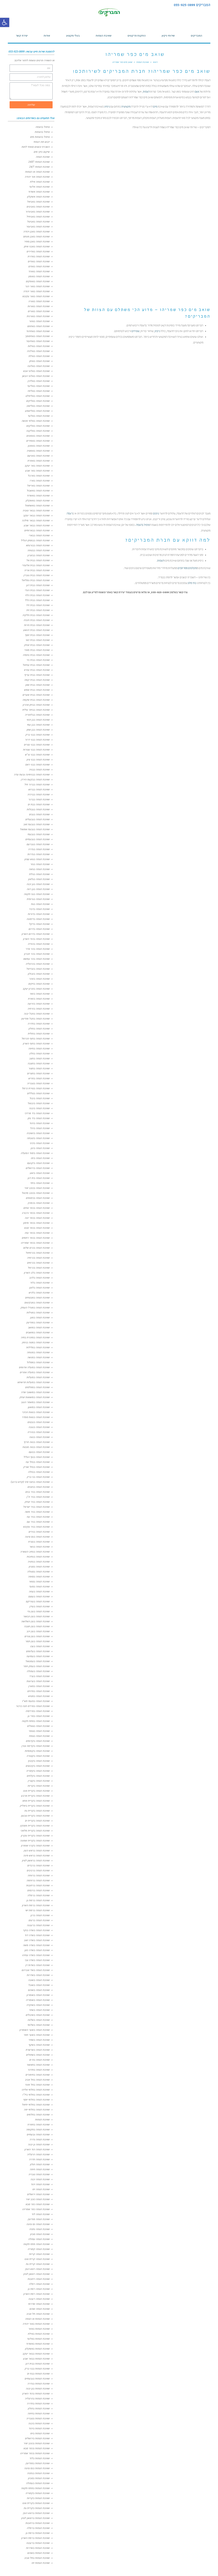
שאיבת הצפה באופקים (38, 281)
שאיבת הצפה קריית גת (38, 2264)
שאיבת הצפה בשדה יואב (37, 1940)
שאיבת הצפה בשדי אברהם (35, 1970)
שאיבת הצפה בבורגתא (38, 545)
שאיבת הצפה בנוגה (39, 1437)
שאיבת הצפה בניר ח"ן (38, 1496)
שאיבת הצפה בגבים (39, 814)
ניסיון (107, 107)
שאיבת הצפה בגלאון (39, 879)
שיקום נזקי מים (42, 151)
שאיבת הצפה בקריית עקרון (35, 1835)
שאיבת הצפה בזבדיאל (38, 968)
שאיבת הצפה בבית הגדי (37, 590)
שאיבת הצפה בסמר (39, 1581)
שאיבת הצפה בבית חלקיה (36, 615)
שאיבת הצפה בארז (40, 480)
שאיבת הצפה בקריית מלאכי (35, 1830)
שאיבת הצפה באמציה (38, 450)
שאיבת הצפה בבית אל (38, 560)
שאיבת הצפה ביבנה (39, 1108)
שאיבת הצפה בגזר (40, 864)
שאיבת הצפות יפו (40, 2562)
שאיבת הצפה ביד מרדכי (37, 1113)
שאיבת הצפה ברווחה (39, 1875)
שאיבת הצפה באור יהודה (36, 291)
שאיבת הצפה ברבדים (38, 1865)
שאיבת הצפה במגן (40, 1317)
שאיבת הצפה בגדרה (39, 849)
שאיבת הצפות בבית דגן (37, 2363)
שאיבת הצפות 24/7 (39, 166)
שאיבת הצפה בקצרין (39, 1780)
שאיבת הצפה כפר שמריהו (36, 2209)
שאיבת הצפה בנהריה (38, 1432)
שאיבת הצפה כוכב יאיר (38, 2199)
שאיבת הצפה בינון (40, 1148)
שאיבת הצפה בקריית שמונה (35, 1840)
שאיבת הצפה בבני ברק (37, 734)
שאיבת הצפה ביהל (40, 1128)
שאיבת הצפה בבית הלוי (37, 595)
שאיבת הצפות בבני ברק (37, 2368)
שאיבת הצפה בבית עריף (37, 674)
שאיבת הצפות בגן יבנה (38, 2388)
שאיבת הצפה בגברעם (38, 844)
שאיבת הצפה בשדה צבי (37, 1960)
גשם (197, 92)
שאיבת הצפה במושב (39, 1327)
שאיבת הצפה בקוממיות (37, 1750)
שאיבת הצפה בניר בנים (37, 1491)
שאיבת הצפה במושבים (38, 1332)
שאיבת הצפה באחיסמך (37, 336)
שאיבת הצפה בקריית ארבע (35, 1795)
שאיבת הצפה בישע (40, 1173)
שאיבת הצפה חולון (40, 2164)
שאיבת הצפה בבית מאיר (37, 649)
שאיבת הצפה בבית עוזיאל (36, 664)
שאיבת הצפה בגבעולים (37, 819)
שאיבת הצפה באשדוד (38, 495)
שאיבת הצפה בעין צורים (37, 1636)
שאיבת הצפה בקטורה (38, 1755)
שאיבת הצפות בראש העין (36, 2513)
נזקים (156, 513)
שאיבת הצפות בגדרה (38, 2383)
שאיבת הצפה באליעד (38, 385)
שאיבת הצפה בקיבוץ (39, 1760)
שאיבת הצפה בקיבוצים (38, 1765)
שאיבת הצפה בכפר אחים (36, 1207)
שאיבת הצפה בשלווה (38, 2019)
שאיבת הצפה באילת (39, 356)
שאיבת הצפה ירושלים (38, 2194)
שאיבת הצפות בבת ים (38, 2373)
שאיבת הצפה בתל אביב (37, 2079)
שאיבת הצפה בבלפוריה (37, 714)
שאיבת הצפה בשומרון (38, 1995)
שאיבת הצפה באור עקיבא (36, 296)
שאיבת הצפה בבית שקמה (36, 699)
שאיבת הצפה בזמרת (39, 998)
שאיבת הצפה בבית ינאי (38, 640)
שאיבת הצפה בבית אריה (37, 570)
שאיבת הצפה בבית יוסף (37, 635)
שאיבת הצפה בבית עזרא (37, 669)
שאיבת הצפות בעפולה (38, 2483)
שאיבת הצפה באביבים (38, 206)
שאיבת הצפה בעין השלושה (35, 1621)
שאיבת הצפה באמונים (38, 435)
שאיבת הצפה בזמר (39, 993)
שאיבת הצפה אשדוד (39, 191)
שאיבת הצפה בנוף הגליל (36, 1457)
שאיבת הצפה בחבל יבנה (37, 1013)
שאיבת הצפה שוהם (39, 2308)
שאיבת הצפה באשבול (38, 490)
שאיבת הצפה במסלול (38, 1362)
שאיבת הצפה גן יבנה (39, 2144)
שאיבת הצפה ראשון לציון (36, 2273)
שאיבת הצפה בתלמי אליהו (36, 2089)
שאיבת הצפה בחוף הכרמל (35, 1038)
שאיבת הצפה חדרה (39, 2159)
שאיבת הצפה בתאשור (38, 2064)
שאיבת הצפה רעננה (39, 2298)
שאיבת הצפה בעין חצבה (37, 1626)
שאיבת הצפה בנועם (39, 1452)
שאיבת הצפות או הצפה (37, 2318)
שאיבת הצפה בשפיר (39, 2039)
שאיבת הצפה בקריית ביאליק (35, 1805)
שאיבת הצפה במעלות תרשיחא (33, 1382)
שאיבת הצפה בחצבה (39, 1063)
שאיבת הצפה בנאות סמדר (36, 1417)
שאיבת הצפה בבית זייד (38, 605)
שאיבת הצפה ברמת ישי (37, 1910)
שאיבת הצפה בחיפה (39, 1048)
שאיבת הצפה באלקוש (38, 425)
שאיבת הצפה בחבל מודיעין (35, 1018)
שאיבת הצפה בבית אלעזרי (36, 565)
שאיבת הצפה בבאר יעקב (36, 515)
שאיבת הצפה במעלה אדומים (34, 1367)
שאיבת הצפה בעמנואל (37, 1661)
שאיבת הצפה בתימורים (37, 2074)
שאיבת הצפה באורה (39, 301)
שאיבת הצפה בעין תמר (37, 1641)
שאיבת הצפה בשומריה (38, 1999)
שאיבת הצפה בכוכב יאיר (37, 1188)
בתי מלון (192, 583)
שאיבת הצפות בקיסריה (37, 2493)
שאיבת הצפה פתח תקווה (36, 2244)
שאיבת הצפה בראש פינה (36, 1855)
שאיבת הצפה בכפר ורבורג (36, 1212)
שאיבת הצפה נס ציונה (38, 2224)
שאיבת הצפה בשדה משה (36, 1945)
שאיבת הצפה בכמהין (39, 1202)
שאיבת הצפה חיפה (40, 2169)
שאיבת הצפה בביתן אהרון (36, 704)
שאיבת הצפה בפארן (39, 1686)
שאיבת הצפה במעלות (38, 1377)
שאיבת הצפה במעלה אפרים (35, 1372)
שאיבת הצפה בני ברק (38, 1476)
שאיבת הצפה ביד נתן (39, 1118)
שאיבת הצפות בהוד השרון (36, 2393)
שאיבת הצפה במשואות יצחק (34, 1397)
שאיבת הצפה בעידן (39, 1606)
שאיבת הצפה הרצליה (38, 2154)
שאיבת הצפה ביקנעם (38, 1163)
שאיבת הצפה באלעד (39, 415)
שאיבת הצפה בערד (39, 1676)
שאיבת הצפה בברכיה (38, 794)
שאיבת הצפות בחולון (39, 2408)
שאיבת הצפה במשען (39, 1407)
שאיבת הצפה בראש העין (37, 1850)
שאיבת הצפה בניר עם (38, 1521)
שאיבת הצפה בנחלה (39, 1471)
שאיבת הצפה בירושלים (38, 1168)
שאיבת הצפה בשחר (39, 2009)
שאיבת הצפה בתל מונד (37, 2084)
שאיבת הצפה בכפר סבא (37, 1227)
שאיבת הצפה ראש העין (37, 2268)
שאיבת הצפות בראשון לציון (35, 2518)
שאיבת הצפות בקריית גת (37, 2508)
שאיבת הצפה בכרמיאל (38, 1252)
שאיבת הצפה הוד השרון (37, 2149)
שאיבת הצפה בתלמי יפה (37, 2109)
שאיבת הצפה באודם (39, 266)
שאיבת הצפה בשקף (39, 2044)
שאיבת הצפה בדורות (39, 914)
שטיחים (135, 331)
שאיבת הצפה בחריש (39, 1078)
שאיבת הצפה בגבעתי (38, 834)
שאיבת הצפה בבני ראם (37, 764)
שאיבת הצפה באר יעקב (37, 465)
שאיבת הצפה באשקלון (38, 500)
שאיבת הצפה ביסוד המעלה (35, 1153)
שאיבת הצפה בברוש (39, 789)
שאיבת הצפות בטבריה (38, 2418)
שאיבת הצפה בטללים (38, 1093)
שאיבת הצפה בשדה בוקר (36, 1930)
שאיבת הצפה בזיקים (39, 983)
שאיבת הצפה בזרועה (38, 1003)
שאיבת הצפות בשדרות (38, 2547)
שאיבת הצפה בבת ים (39, 804)
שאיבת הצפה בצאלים (38, 1726)
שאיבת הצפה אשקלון (38, 196)
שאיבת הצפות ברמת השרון (35, 2538)
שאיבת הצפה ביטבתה (38, 1138)
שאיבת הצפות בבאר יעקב (36, 2353)
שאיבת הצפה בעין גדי (38, 1611)
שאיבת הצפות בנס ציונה (37, 2468)
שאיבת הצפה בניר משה (37, 1511)
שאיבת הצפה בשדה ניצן (37, 1950)
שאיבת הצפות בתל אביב (37, 2557)
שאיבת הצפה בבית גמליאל (35, 580)
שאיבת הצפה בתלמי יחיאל (36, 2104)
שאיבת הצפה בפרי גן (39, 1716)
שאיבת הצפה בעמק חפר (36, 1666)
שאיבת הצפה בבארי (39, 535)
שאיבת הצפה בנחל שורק (36, 1466)
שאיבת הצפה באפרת (38, 460)
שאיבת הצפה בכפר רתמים (36, 1237)
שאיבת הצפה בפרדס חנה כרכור (33, 1706)
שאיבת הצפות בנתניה (38, 2473)
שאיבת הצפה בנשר (39, 1546)
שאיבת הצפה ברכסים (38, 1890)
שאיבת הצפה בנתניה (39, 1561)
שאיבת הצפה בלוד (40, 1282)
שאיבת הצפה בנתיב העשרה (35, 1551)
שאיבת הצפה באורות (39, 306)
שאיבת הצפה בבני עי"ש (37, 754)
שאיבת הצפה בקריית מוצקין (35, 1825)
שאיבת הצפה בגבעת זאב (36, 824)
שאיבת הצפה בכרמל (39, 1267)
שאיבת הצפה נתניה (39, 2229)
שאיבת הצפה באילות (39, 346)
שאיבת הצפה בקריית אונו (36, 1790)
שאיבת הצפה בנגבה (39, 1427)
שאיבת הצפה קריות (39, 2254)
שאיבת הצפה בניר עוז (38, 1516)
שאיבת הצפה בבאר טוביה (36, 510)
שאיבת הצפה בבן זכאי (38, 719)
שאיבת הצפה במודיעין (38, 1322)
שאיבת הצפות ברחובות (37, 2523)
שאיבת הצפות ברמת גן (38, 2533)
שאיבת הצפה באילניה (38, 351)
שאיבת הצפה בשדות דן (37, 1965)
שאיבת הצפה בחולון (39, 1028)
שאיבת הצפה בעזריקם (38, 1601)
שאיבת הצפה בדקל (39, 923)
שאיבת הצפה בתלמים (38, 2114)
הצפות (146, 92)
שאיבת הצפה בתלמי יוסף (36, 2099)
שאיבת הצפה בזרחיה (39, 1008)
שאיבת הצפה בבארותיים (37, 530)
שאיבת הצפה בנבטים (38, 1422)
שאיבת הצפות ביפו (40, 2433)
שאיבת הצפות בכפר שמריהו (35, 2453)
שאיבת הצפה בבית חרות (37, 625)
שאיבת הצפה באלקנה (38, 430)
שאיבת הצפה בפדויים (38, 1691)
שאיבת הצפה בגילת (39, 874)
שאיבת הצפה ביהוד (39, 1123)
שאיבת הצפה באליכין (39, 380)
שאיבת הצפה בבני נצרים (37, 744)
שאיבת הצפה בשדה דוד (37, 1935)
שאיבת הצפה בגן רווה (38, 889)
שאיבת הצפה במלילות (38, 1347)
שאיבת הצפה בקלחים (38, 1775)
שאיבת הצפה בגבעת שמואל (35, 829)
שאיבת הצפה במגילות (38, 1312)
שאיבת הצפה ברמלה (38, 1895)
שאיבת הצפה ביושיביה (38, 1133)
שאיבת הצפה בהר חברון (37, 953)
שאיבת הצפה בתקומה (38, 2129)
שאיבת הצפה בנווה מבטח (36, 1447)
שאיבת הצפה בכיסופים (38, 1197)
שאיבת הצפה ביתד (40, 1183)
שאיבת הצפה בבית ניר (38, 659)
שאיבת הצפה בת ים (39, 2059)
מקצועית (125, 107)
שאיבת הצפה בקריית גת (37, 1810)
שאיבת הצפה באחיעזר (38, 341)
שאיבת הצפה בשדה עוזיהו (36, 1955)
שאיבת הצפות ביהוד (39, 2428)
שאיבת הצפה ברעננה (38, 1925)
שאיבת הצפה (43, 156)
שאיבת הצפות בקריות (38, 2498)
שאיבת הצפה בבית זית (38, 610)
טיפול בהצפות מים (40, 136)
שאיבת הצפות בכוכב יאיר (36, 2443)
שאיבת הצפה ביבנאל (39, 1103)
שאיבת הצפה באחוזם (38, 326)
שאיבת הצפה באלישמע (37, 410)
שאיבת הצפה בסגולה (38, 1571)
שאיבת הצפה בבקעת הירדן (35, 779)
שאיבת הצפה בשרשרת (38, 2049)
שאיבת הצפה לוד (40, 2214)
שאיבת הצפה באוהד (39, 271)
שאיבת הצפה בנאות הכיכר (36, 1412)
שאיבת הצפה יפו (41, 2189)
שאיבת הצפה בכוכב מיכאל (36, 1192)
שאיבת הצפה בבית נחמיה (36, 654)
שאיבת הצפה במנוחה (38, 1352)
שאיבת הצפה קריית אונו (37, 2259)
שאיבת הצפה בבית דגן (38, 585)
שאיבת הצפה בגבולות (38, 809)
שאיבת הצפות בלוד (39, 2458)
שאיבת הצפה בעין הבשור (36, 1616)
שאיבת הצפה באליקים (38, 400)
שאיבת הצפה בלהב (39, 1277)
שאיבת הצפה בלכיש (39, 1292)
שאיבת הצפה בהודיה (39, 943)
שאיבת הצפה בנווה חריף (37, 1442)
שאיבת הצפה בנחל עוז (38, 1461)
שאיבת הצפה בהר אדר (37, 948)
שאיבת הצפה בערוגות (38, 1681)
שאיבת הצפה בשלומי (38, 2024)
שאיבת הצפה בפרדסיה (37, 1711)
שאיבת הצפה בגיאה (39, 869)
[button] (4, 22)
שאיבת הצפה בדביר (39, 909)
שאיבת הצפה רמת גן (39, 2288)
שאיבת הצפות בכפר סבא (36, 2448)
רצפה (69, 513)
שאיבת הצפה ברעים (39, 1920)
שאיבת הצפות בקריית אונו (36, 2503)
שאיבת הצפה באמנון (39, 445)
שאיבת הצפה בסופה (39, 1576)
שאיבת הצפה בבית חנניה (36, 620)
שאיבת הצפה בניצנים (38, 1486)
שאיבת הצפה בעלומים (38, 1651)
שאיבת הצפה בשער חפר (36, 2034)
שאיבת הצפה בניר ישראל (36, 1506)
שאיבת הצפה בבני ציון (38, 759)
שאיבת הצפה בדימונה (38, 918)
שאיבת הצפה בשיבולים (38, 2014)
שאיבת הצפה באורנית (38, 316)
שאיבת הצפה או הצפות (37, 171)
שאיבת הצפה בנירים (39, 1531)
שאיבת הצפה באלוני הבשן (36, 376)
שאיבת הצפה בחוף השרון (36, 1043)
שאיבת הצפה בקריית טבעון (35, 1815)
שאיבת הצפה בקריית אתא (36, 1800)
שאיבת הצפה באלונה (38, 366)
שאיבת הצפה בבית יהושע (36, 630)
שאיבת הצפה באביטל (38, 221)
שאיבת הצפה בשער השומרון (34, 2029)
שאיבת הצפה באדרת (39, 256)
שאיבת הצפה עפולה (39, 2239)
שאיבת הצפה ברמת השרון (36, 1905)
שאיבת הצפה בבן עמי (38, 724)
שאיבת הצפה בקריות (39, 1785)
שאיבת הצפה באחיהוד (38, 331)
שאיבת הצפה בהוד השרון (36, 938)
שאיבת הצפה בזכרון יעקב (36, 988)
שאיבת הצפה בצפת (39, 1735)
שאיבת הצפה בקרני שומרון (35, 1845)
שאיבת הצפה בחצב (39, 1058)
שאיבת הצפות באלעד (38, 2338)
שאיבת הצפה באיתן (39, 361)
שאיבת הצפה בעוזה (39, 1591)
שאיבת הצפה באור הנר (37, 286)
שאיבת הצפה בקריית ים (37, 1820)
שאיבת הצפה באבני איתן (37, 246)
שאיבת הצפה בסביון (39, 1566)
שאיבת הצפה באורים (39, 311)
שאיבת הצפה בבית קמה (37, 679)
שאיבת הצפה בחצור (39, 1068)
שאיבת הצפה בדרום (39, 928)
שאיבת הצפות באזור (39, 2328)
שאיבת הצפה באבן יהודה (36, 231)
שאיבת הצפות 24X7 (39, 161)
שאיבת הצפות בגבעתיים (37, 2378)
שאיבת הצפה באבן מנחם (36, 236)
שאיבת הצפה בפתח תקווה (36, 1721)
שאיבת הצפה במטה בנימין (36, 1342)
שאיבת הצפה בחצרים (38, 1073)
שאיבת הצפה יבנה (40, 2179)
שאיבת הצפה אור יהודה (37, 176)
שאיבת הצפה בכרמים (38, 1262)
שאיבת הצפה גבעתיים (38, 2134)
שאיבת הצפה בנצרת (39, 1541)
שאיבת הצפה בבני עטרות (36, 749)
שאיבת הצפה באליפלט (37, 395)
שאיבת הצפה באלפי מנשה (35, 420)
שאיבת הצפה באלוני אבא (36, 371)
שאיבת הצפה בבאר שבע (37, 525)
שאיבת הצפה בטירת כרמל (36, 1088)
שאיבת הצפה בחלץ (39, 1053)
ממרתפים (183, 568)
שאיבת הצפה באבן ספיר (37, 241)
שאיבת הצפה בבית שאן (37, 684)
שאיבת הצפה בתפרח (38, 2124)
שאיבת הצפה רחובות (39, 2278)
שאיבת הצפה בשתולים (38, 2054)
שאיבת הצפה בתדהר (39, 2069)
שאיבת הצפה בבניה (39, 769)
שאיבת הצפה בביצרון (38, 555)
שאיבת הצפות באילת (39, 2333)
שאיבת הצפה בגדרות (38, 854)
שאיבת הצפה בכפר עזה (37, 1232)
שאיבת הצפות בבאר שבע (36, 2358)
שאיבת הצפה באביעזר (38, 226)
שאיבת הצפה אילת (40, 181)
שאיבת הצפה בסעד (39, 1586)
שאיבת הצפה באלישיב (38, 405)
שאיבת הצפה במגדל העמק (35, 1307)
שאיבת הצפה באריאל (38, 485)
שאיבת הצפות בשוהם (38, 2552)
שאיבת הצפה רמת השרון (36, 2293)
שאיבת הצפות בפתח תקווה (35, 2488)
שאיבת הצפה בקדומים (38, 1740)
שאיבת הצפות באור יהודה (36, 2323)
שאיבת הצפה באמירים (38, 440)
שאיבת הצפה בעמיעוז (38, 1656)
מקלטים (192, 568)
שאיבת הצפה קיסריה (39, 2249)
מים (155, 107)
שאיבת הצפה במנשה (38, 1357)
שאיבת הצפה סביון (40, 2234)
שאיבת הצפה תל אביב (38, 2313)
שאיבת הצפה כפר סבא (37, 2204)
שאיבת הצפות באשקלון (37, 2348)
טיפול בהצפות (42, 131)
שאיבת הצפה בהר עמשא (36, 958)
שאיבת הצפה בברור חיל (37, 784)
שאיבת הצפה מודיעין (39, 2219)
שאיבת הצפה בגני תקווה (37, 894)
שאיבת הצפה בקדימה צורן (35, 1745)
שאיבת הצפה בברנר (39, 799)
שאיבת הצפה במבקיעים (37, 1302)
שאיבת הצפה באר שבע (37, 470)
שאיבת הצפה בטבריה (38, 1083)
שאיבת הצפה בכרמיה (38, 1257)
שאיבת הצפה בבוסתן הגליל (35, 540)
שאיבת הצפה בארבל (39, 475)
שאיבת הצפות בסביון (39, 2478)
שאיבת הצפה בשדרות (38, 1975)
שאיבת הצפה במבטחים (37, 1297)
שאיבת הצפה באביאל (38, 201)
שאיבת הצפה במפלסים (37, 1387)
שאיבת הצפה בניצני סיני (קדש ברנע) (30, 1481)
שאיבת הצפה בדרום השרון (35, 933)
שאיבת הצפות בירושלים (37, 2438)
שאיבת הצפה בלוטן (39, 1287)
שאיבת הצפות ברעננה (38, 2542)
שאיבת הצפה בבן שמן (38, 729)
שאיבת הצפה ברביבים (38, 1870)
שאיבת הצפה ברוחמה (38, 1880)
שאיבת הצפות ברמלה (38, 2528)
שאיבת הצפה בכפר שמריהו (35, 1242)
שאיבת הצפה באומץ (39, 276)
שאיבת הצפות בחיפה (39, 2413)
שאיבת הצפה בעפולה (38, 1671)
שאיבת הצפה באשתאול (37, 505)
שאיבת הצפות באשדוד (38, 2343)
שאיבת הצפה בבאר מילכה (36, 520)
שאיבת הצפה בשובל (39, 1985)
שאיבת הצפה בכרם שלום (36, 1247)
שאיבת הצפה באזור (39, 321)
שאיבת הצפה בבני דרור (37, 739)
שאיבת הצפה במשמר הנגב (35, 1402)
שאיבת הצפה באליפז (39, 390)
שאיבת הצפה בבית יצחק (37, 645)
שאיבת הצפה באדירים (38, 251)
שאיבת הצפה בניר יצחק (37, 1501)
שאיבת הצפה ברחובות (38, 1885)
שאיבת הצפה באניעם (38, 455)
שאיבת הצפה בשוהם (39, 1990)
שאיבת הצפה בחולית (39, 1033)
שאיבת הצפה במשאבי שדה (35, 1392)
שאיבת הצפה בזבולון (39, 973)
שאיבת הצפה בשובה (39, 1980)
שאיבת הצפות (42, 2119)
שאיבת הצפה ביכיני (40, 1143)
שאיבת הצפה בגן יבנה (38, 884)
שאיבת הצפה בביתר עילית (36, 709)
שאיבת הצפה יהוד (40, 2184)
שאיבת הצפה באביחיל (38, 216)
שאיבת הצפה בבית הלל (37, 600)
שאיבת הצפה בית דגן (39, 1178)
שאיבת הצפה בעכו (40, 1646)
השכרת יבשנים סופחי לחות (35, 146)
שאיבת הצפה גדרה (39, 2139)
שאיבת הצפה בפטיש (39, 1696)
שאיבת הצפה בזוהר (39, 978)
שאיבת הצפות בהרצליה (37, 2398)
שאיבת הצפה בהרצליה (38, 963)
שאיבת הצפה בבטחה (38, 550)
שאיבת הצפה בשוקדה (38, 2004)
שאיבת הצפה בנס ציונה (37, 1536)
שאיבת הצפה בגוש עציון (37, 859)
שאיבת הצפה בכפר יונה (37, 1217)
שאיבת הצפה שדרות (39, 2303)
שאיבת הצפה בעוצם (39, 1596)
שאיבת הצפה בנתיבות (38, 1556)
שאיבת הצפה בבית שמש (37, 689)
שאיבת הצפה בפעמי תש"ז (36, 1701)
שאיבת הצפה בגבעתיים (37, 839)
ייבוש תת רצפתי (41, 141)
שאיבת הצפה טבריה (39, 2174)
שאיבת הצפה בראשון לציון (36, 1860)
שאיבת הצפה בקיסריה (38, 1770)
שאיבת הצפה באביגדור (37, 211)
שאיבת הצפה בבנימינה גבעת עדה (32, 774)
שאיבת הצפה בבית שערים (36, 694)
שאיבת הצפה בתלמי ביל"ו (36, 2094)
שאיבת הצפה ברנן (40, 1915)
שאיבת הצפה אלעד (39, 186)
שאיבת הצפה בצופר (39, 1730)
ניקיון (157, 331)
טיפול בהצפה (143, 525)
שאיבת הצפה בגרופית (38, 899)
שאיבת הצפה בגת (40, 904)
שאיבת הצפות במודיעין (38, 2463)
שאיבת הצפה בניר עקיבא (36, 1526)
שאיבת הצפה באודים (39, 261)
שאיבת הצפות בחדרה (38, 2403)
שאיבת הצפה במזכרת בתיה (35, 1337)
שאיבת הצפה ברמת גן (38, 1900)
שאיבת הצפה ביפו (40, 1158)
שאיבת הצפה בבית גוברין (36, 575)
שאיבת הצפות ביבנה (39, 2423)
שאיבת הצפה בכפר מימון (36, 1222)
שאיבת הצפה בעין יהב (38, 1631)
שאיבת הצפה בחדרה (39, 1023)
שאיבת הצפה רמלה (39, 2283)
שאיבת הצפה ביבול (39, 1098)
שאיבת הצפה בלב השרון (37, 1272)
